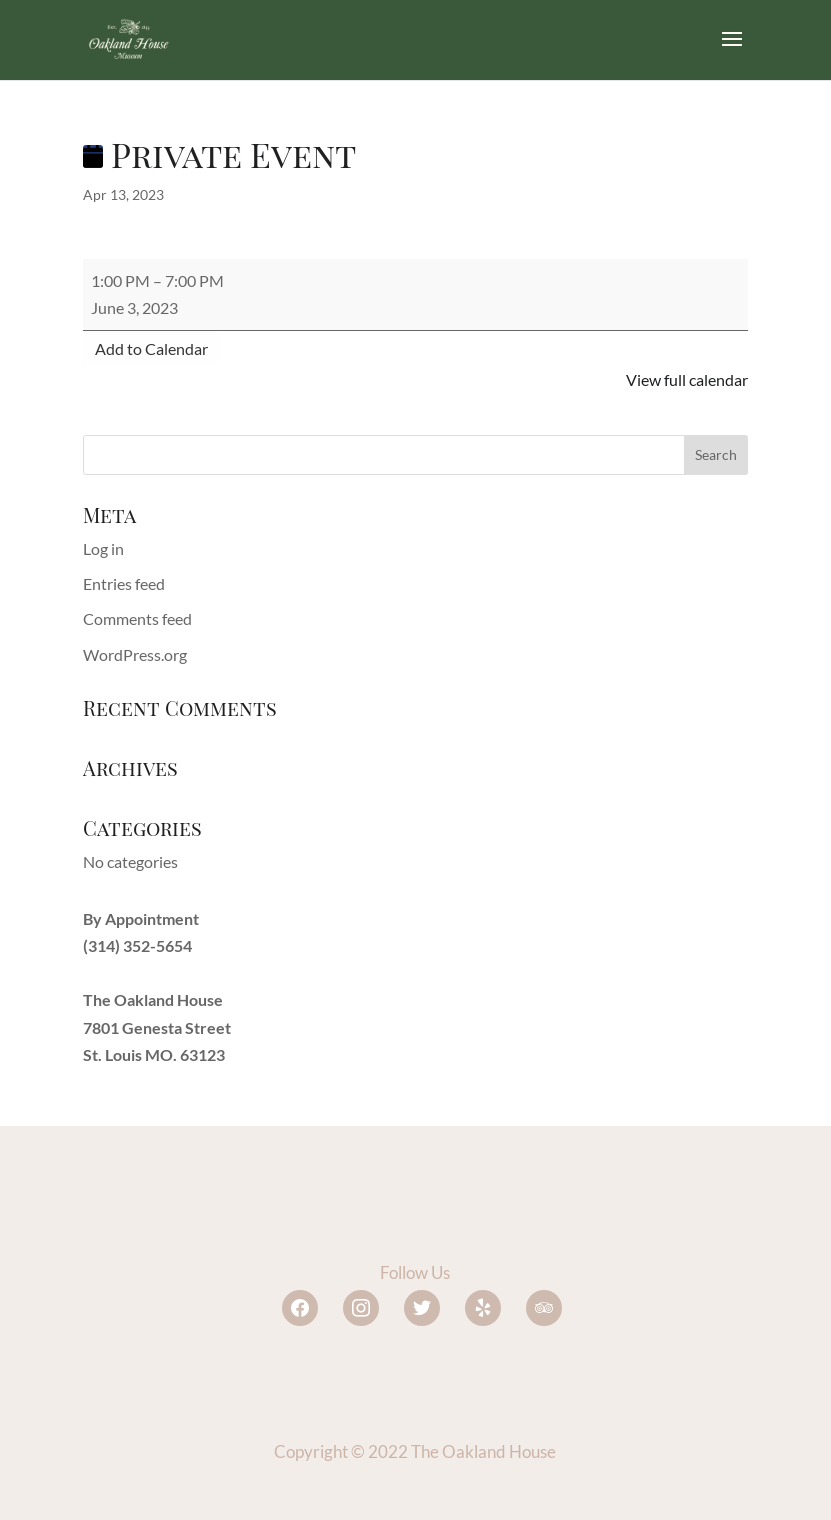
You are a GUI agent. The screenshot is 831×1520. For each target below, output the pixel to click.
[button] (732, 52)
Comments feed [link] (137, 618)
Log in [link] (103, 548)
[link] (128, 37)
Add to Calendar (151, 348)
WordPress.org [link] (135, 654)
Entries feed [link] (124, 583)
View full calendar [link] (687, 379)
